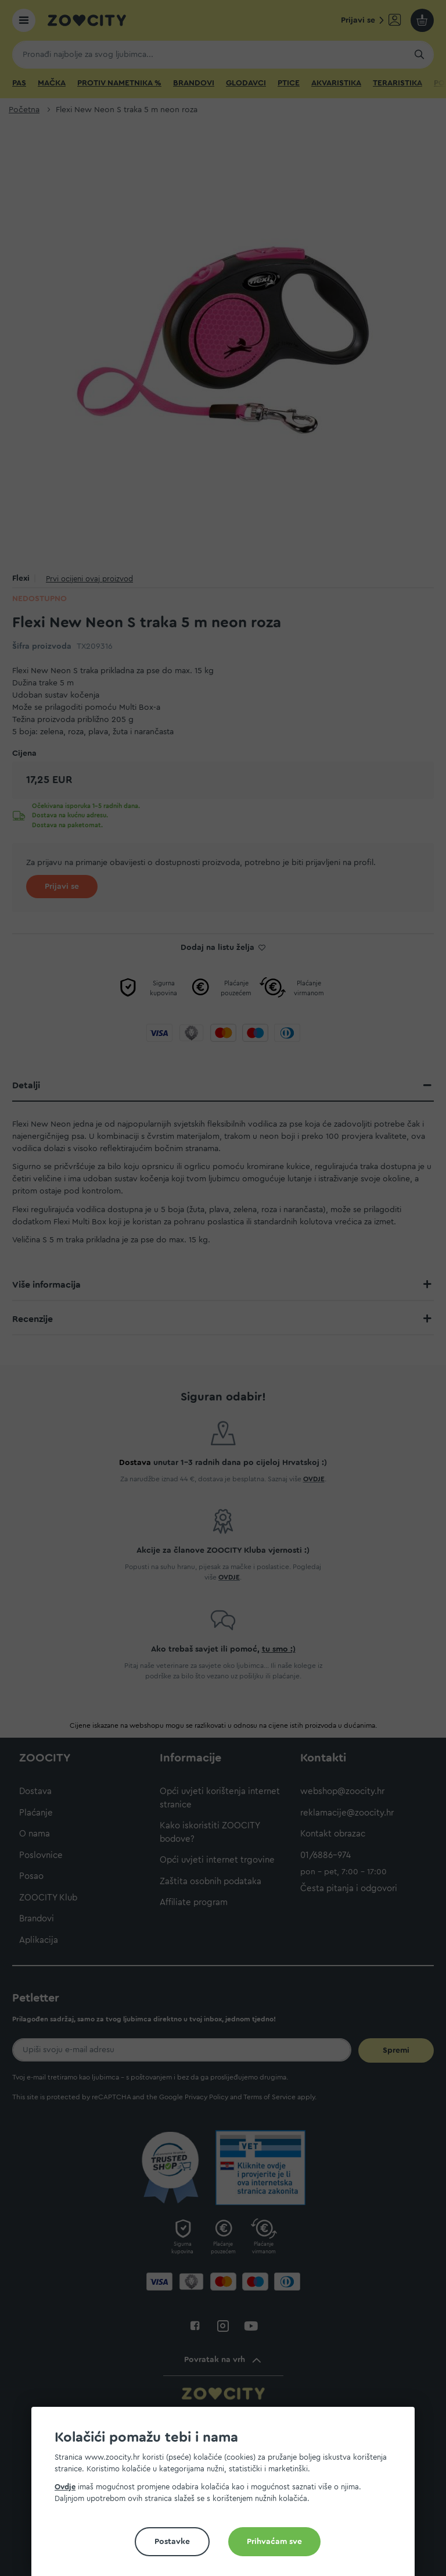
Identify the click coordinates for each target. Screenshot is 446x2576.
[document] (228, 2496)
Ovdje (65, 2487)
